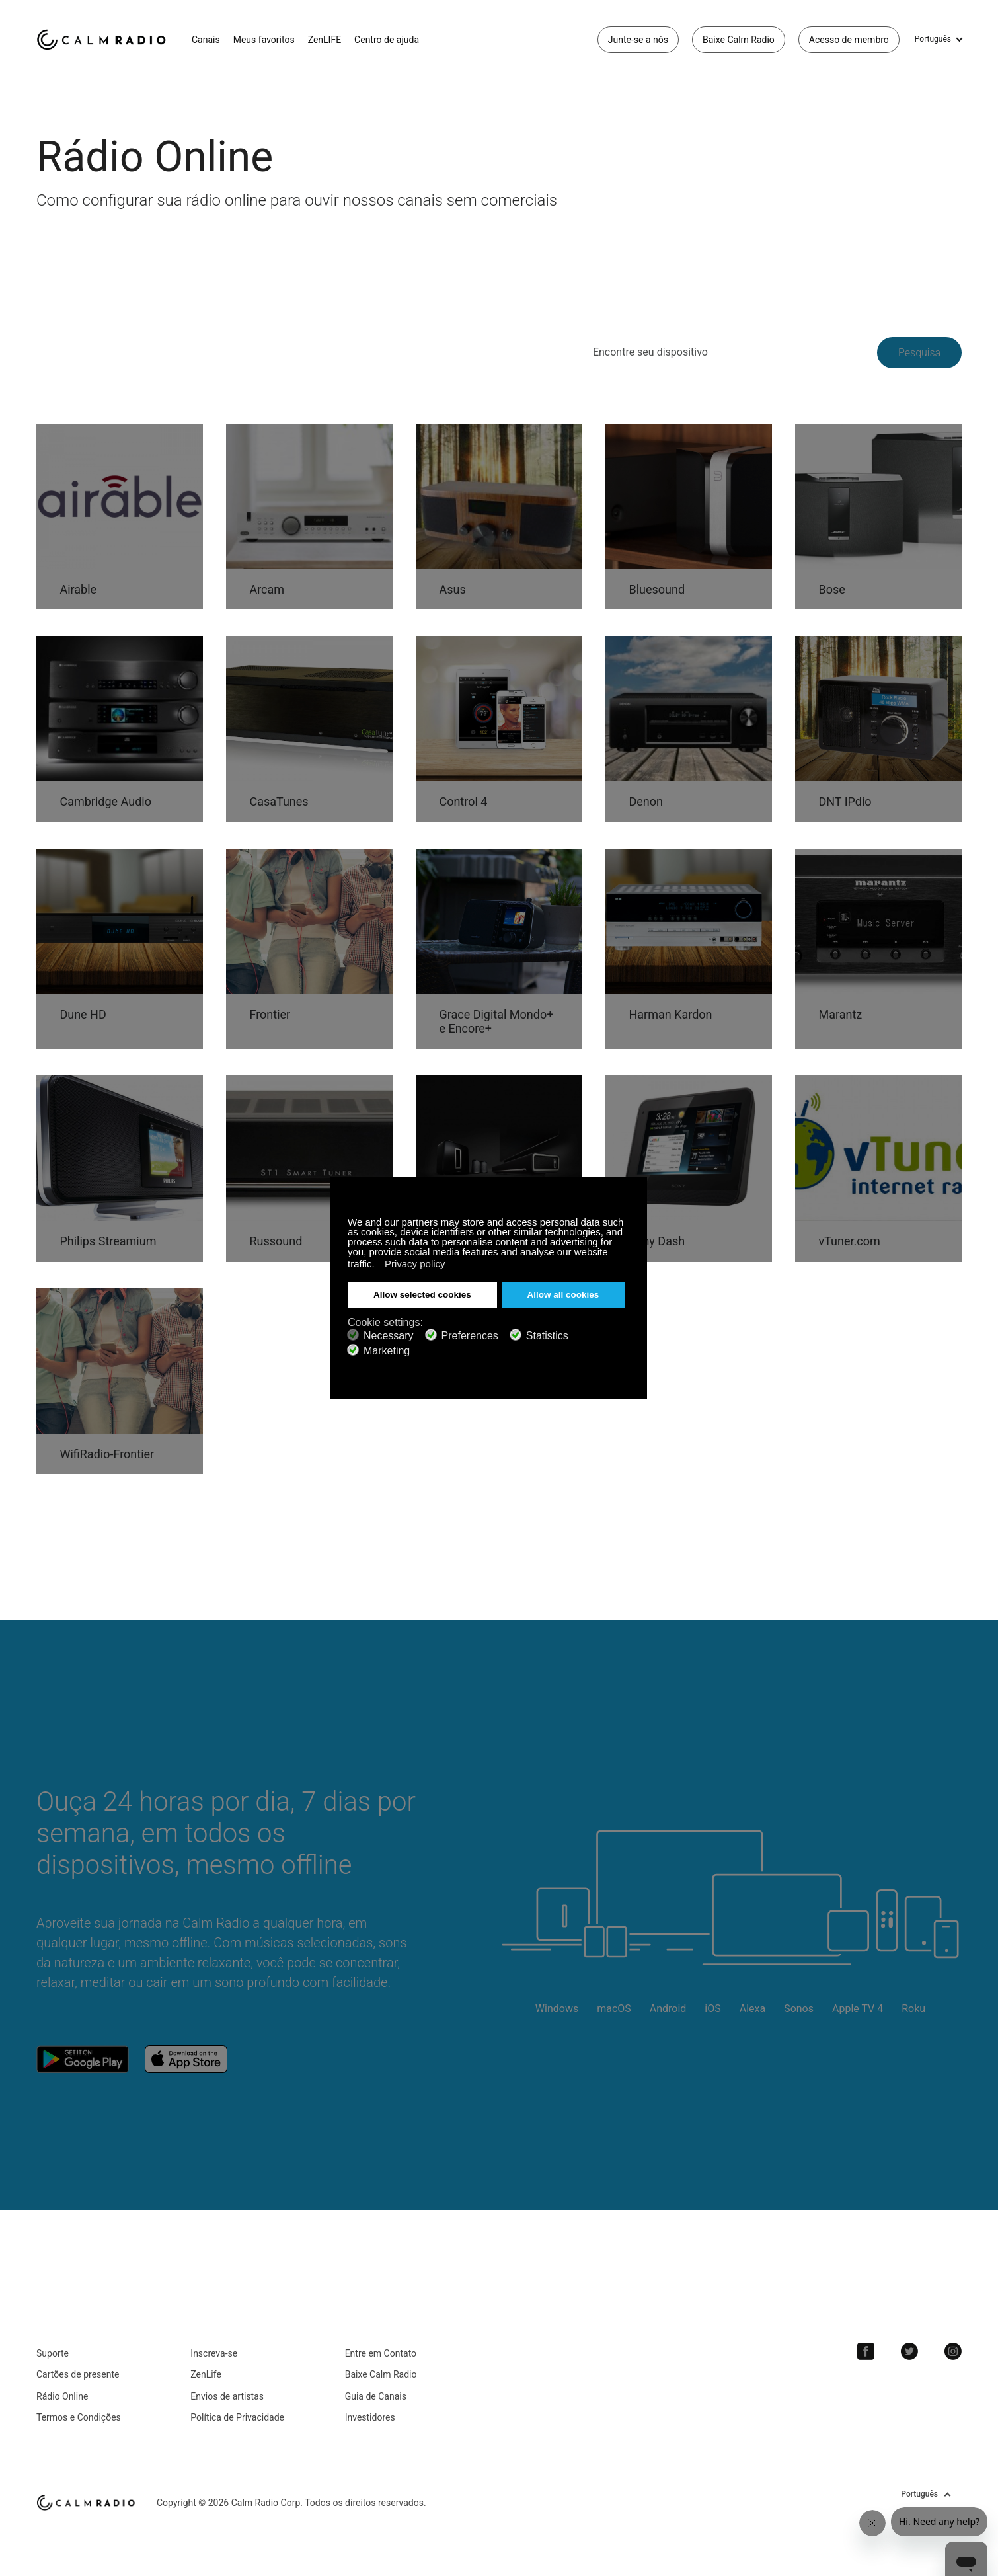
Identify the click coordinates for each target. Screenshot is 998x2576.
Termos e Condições (78, 2417)
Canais (206, 39)
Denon (646, 801)
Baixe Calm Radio (739, 39)
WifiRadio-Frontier (106, 1454)
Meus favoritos (264, 39)
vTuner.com (849, 1241)
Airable (77, 589)
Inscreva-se (213, 2353)
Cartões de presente (77, 2374)
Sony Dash (657, 1241)
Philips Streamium (107, 1241)
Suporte (52, 2353)
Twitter (909, 2351)
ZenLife (205, 2374)
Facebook (865, 2351)
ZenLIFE (324, 39)
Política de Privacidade (237, 2417)
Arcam (266, 589)
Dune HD (82, 1014)
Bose (831, 589)
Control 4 (463, 801)
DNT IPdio (844, 801)
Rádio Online (62, 2396)
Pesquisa (919, 352)
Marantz (840, 1014)
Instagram (953, 2351)
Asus (452, 589)
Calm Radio (104, 39)
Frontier (269, 1014)
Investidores (370, 2417)
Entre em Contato (380, 2353)
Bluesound (657, 589)
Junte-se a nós (638, 39)
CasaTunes (278, 801)
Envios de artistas (227, 2396)
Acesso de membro (849, 39)
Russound (275, 1241)
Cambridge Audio (105, 801)
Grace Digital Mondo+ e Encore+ (496, 1021)
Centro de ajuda (386, 39)
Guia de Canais (375, 2396)
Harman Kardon (670, 1014)
